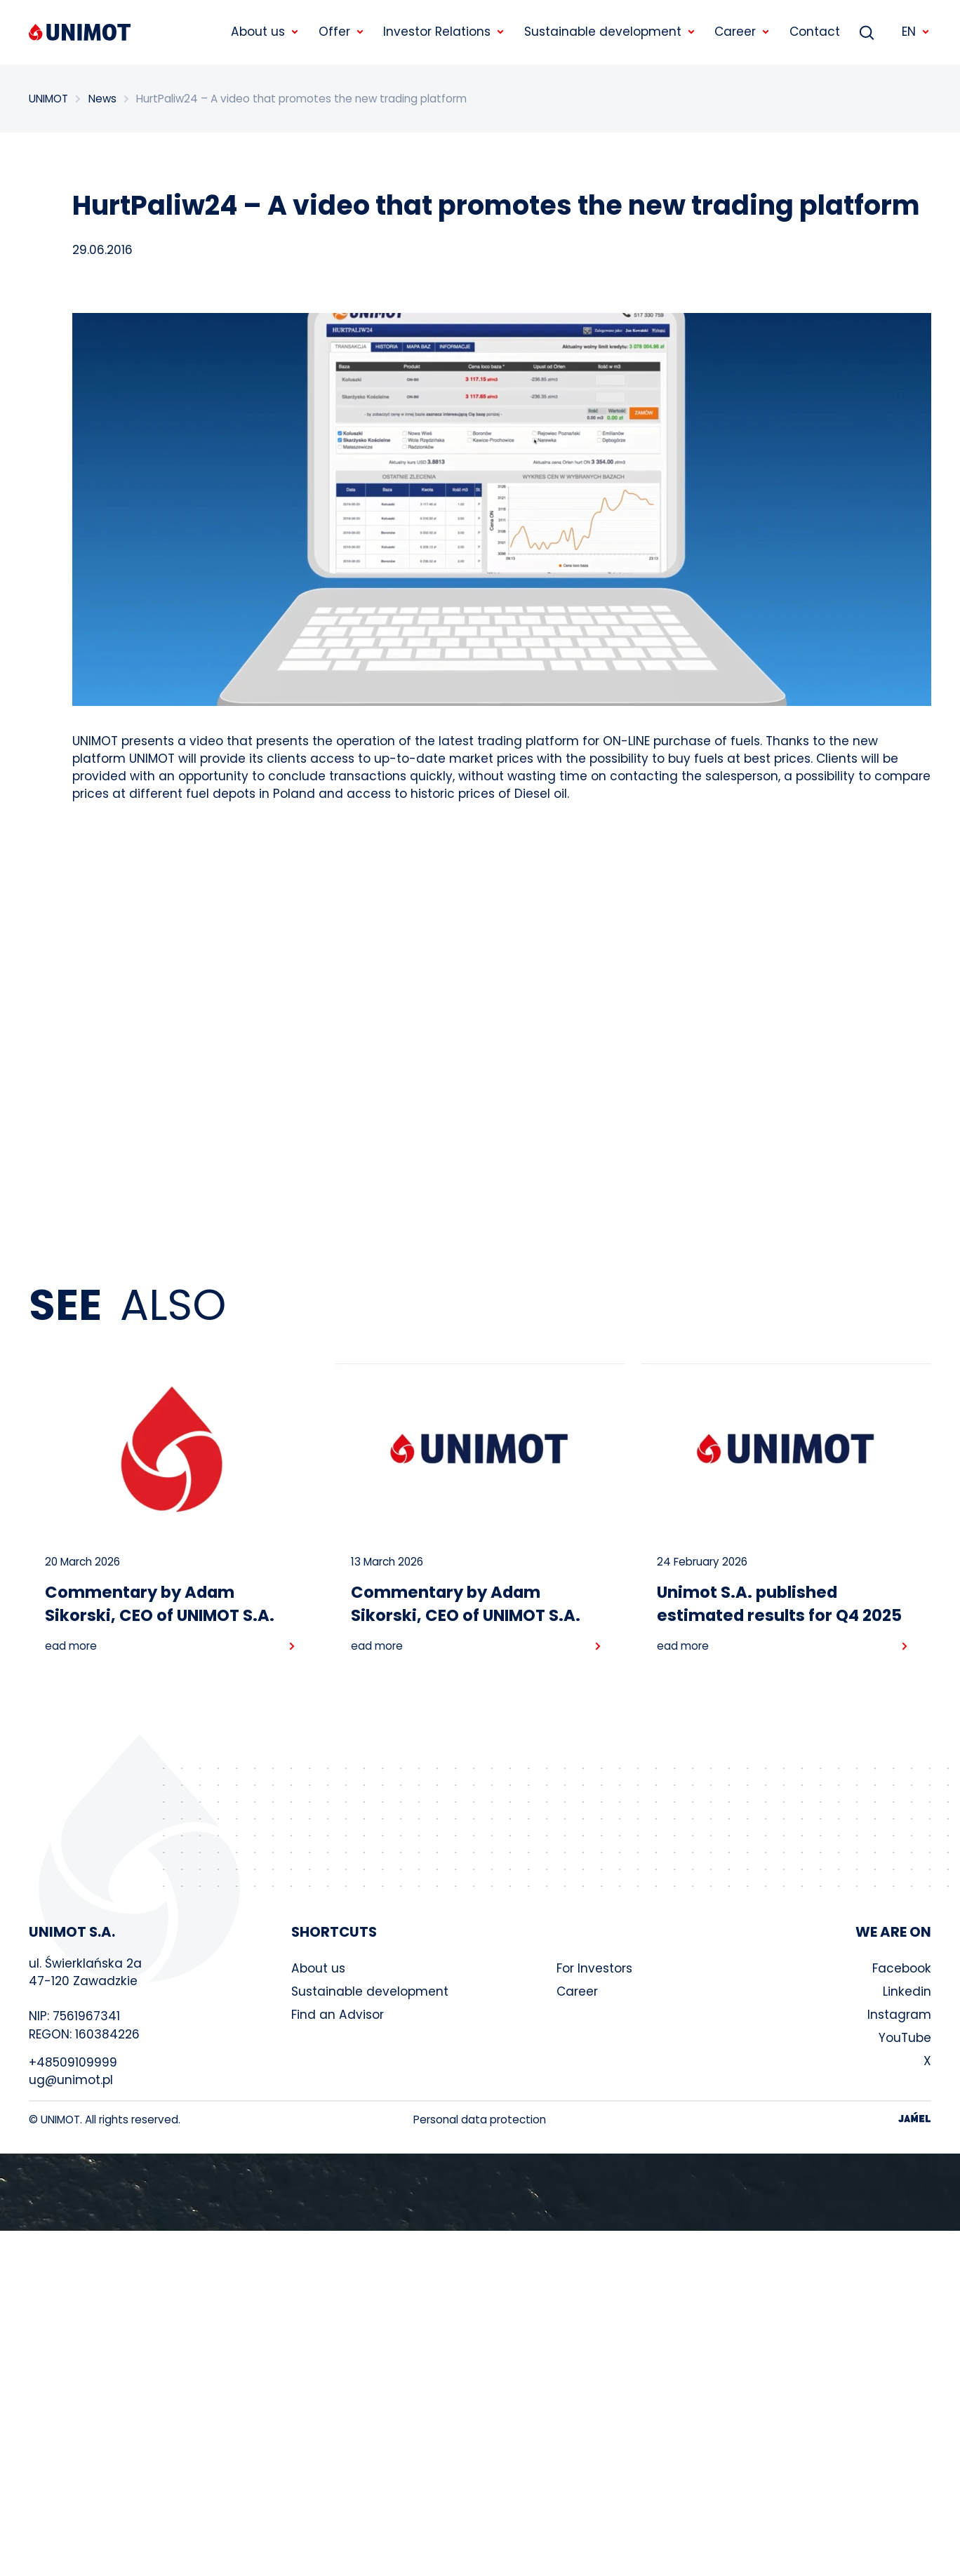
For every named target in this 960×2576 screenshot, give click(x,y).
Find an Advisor (337, 2014)
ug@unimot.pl (71, 2079)
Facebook (901, 1968)
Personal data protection (479, 2119)
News (102, 98)
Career (577, 1991)
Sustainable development (369, 1991)
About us (318, 1968)
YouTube (905, 2037)
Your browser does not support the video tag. (480, 2192)
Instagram (899, 2014)
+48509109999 (73, 2062)
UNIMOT (48, 98)
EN (916, 31)
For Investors (594, 1968)
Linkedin (907, 1991)
